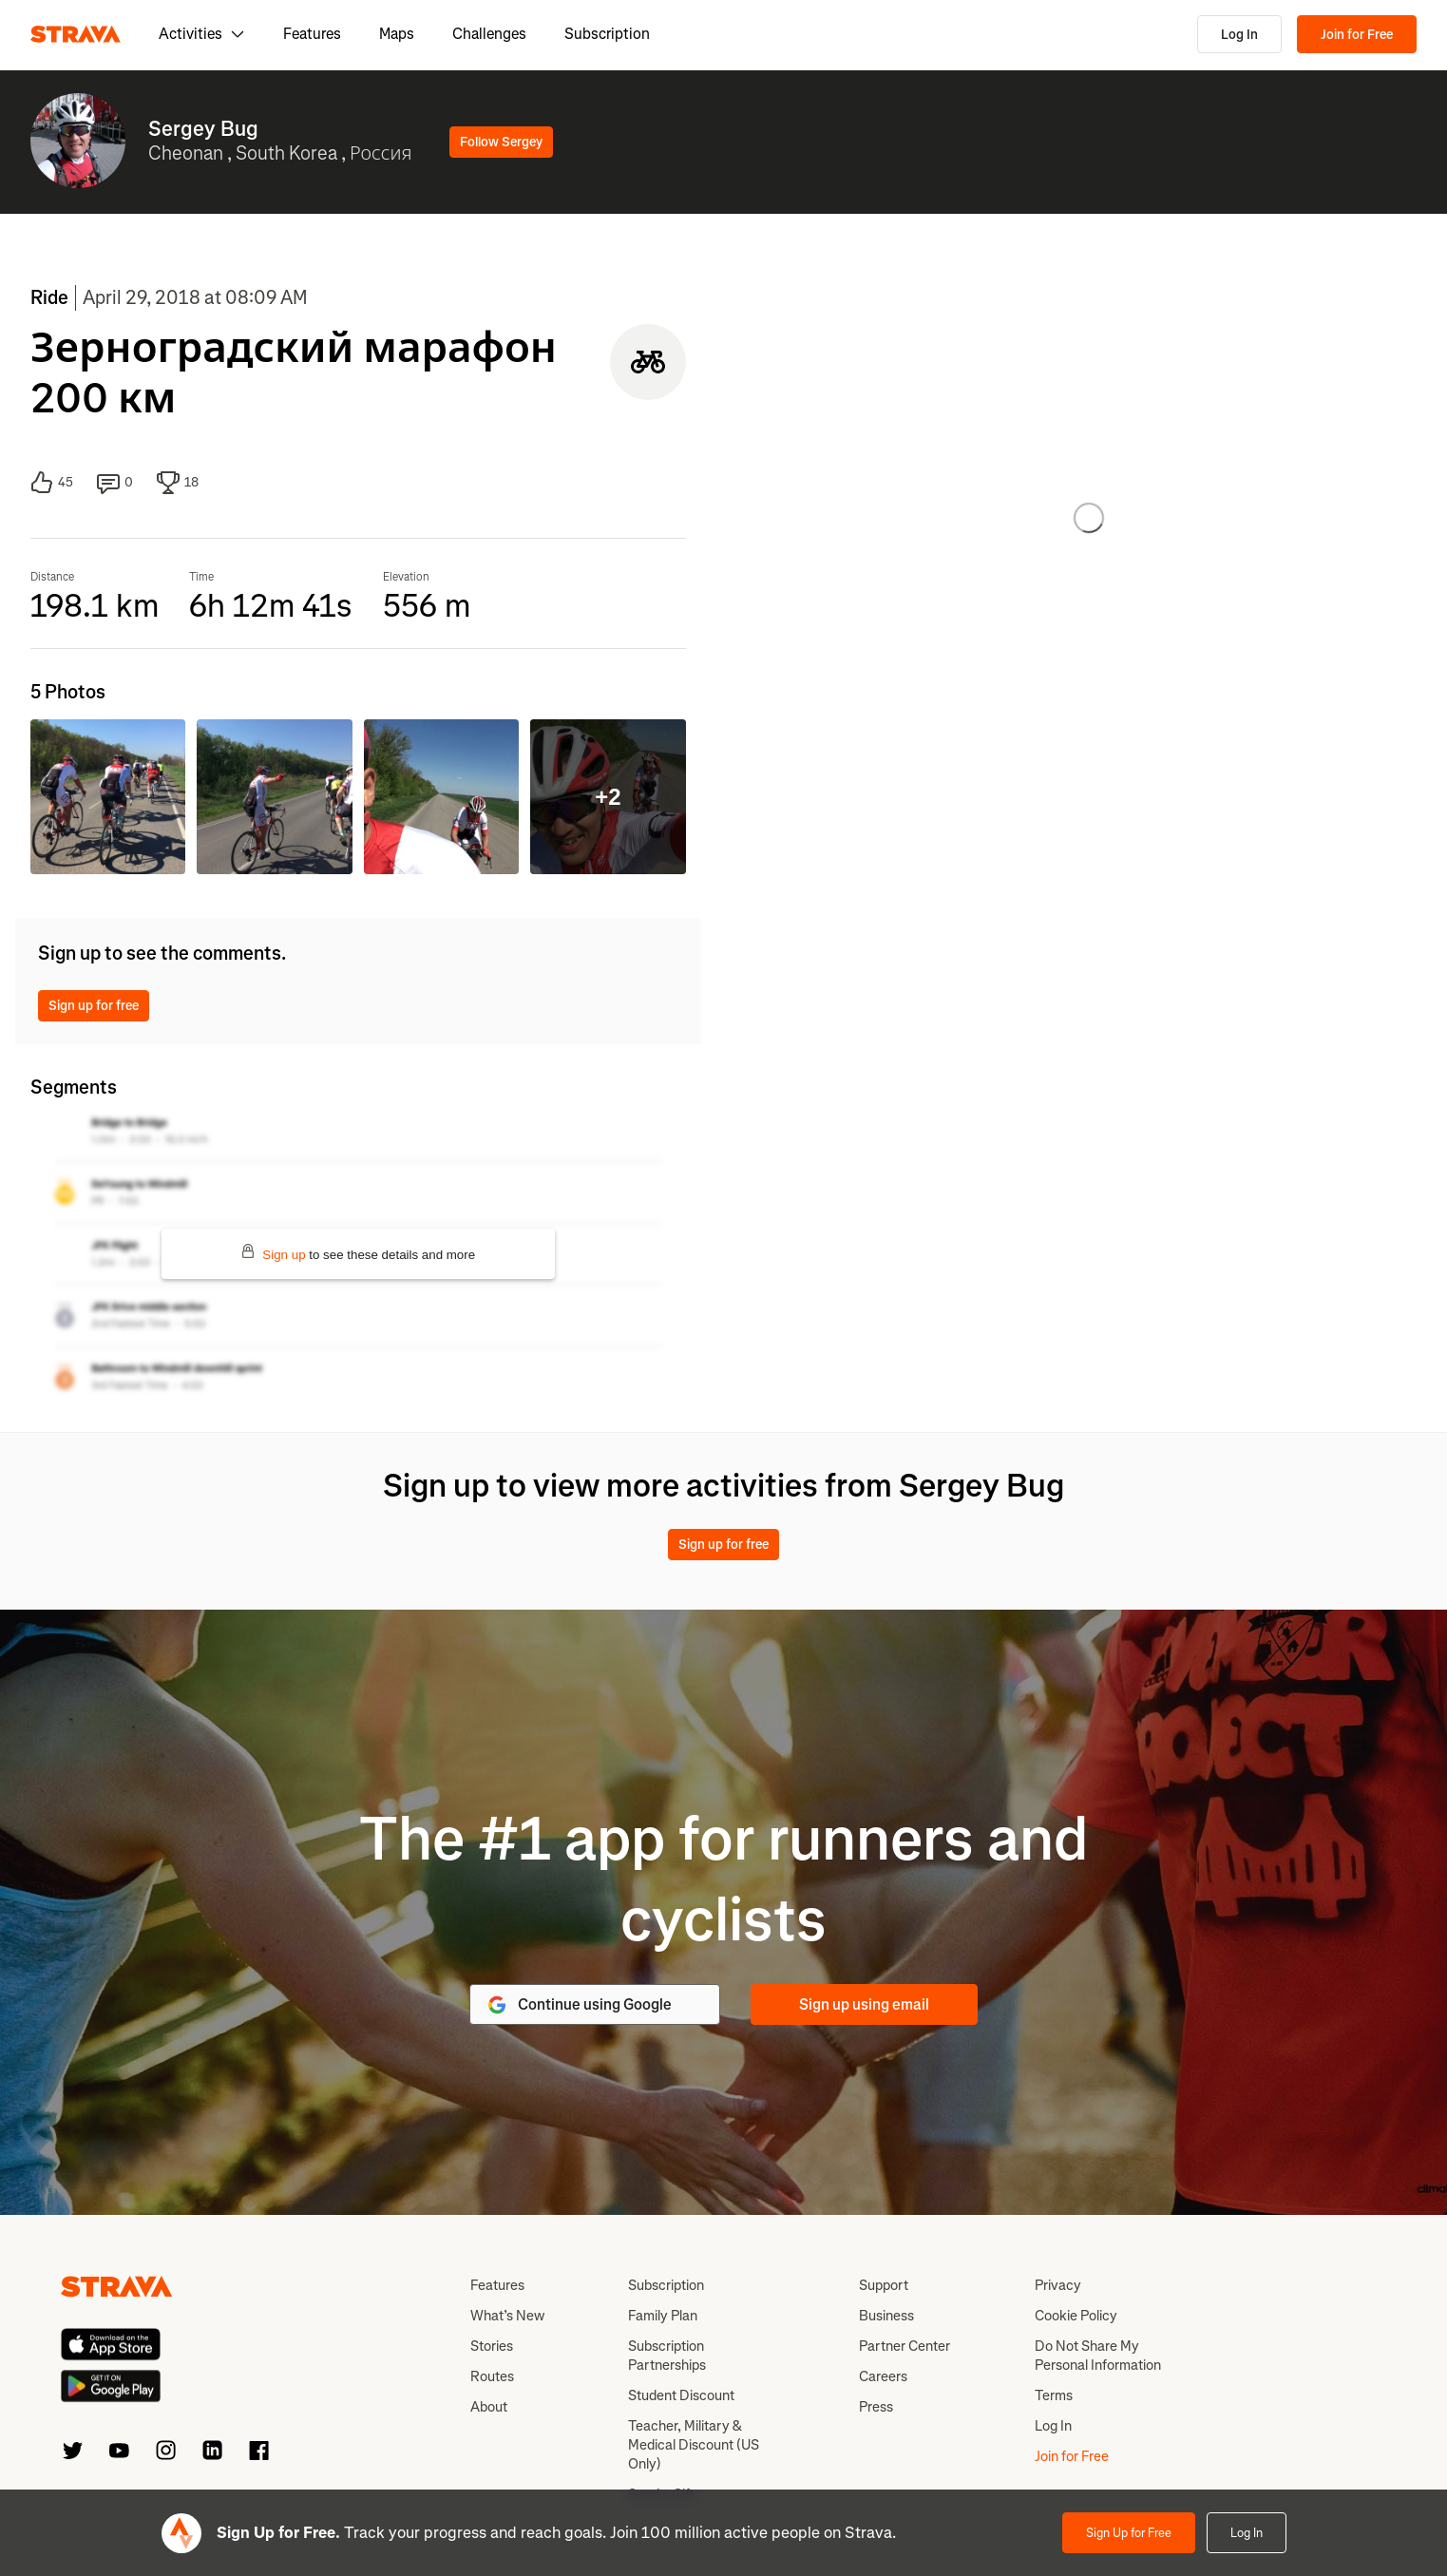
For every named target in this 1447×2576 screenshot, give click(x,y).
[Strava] (75, 34)
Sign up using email (864, 2004)
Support (883, 2285)
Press (876, 2406)
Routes (492, 2376)
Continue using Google (579, 2005)
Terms (1054, 2395)
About (488, 2406)
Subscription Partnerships (667, 2356)
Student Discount (681, 2395)
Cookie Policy (1076, 2315)
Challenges (489, 34)
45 (51, 482)
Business (886, 2315)
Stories (491, 2346)
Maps (396, 34)
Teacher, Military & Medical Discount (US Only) (693, 2444)
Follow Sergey (501, 142)
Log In (1239, 35)
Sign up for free (93, 1006)
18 (178, 482)
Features (312, 34)
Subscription (607, 34)
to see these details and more (357, 1253)
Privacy (1058, 2285)
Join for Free (1357, 35)
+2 (607, 797)
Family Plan (662, 2315)
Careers (883, 2376)
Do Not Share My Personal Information (1098, 2356)
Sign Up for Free (1128, 2533)
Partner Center (904, 2346)
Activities (202, 34)
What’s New (507, 2315)
